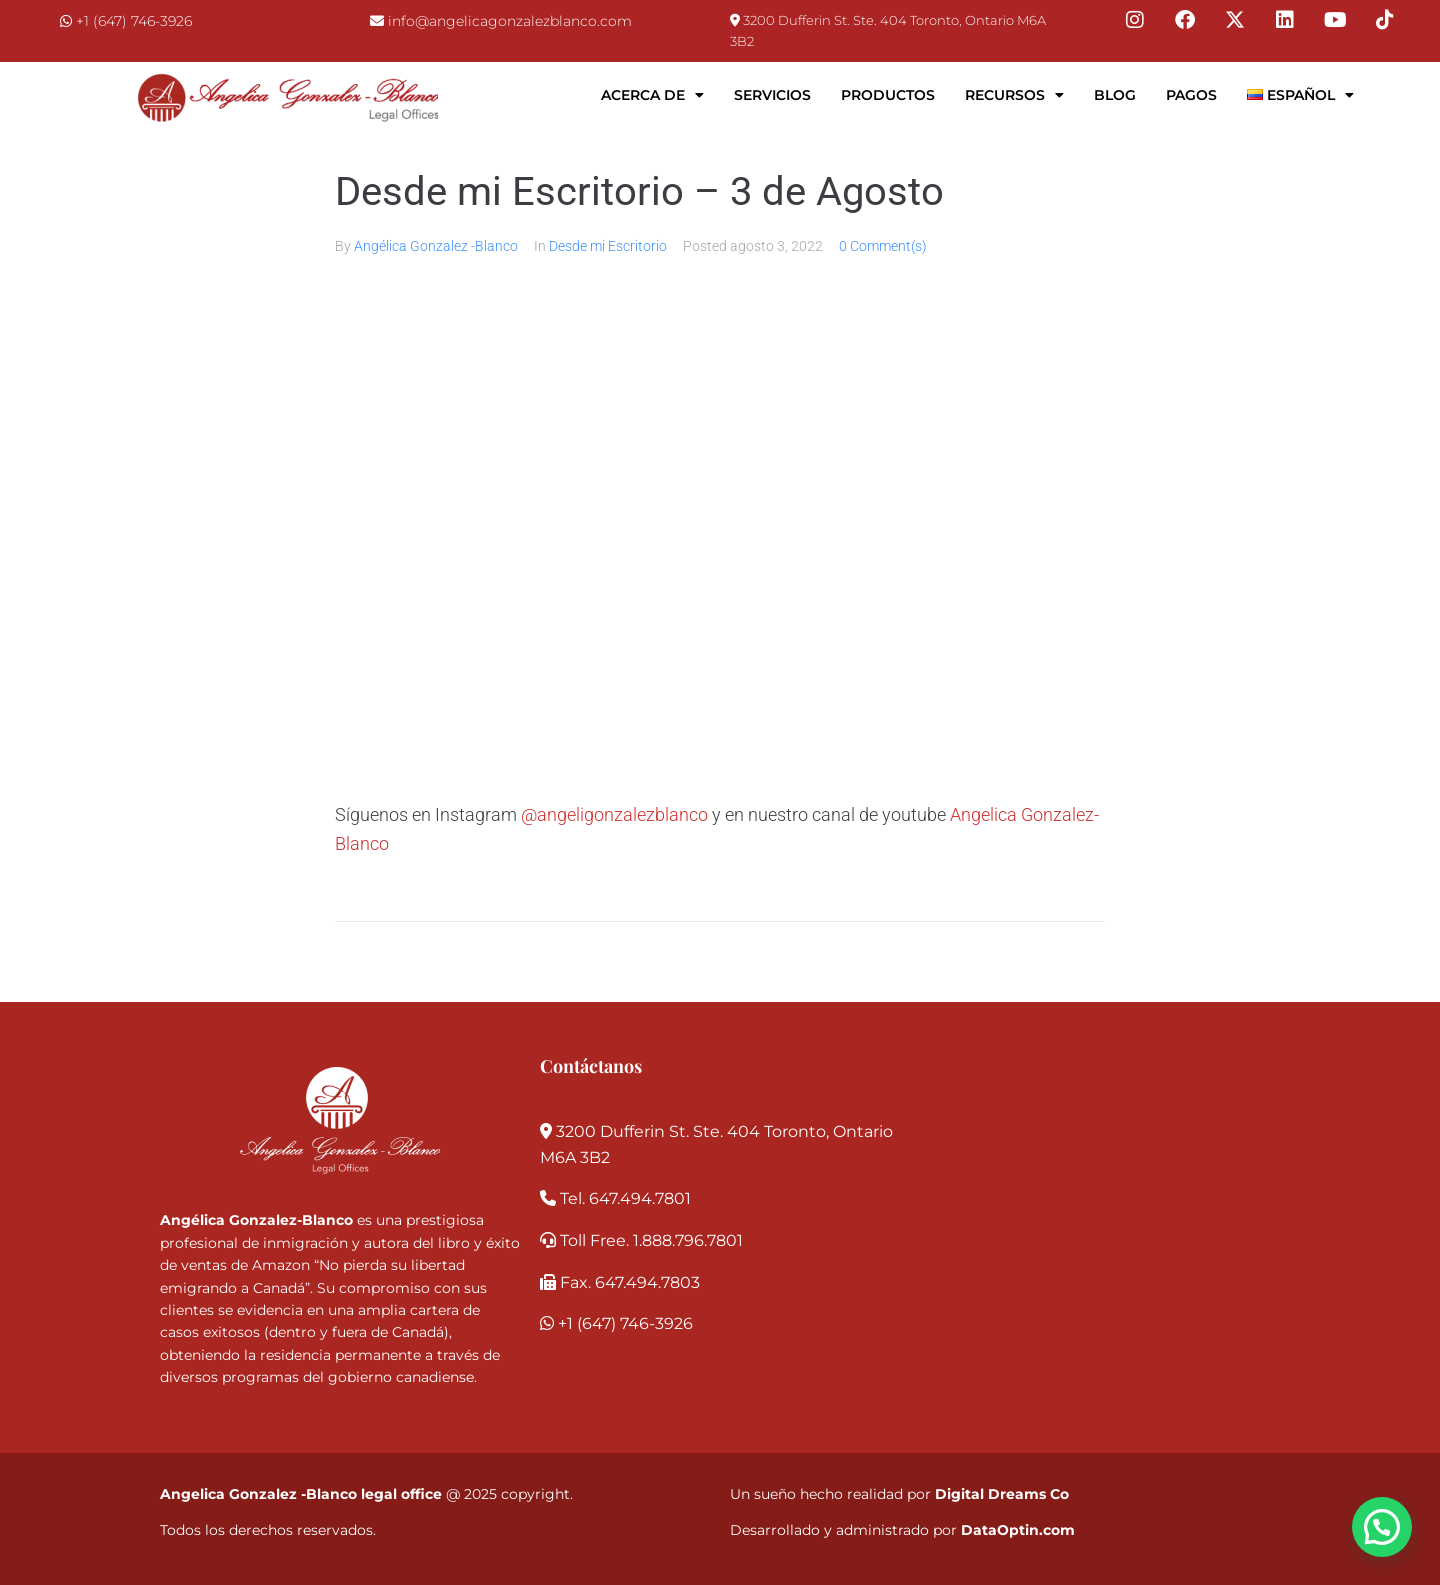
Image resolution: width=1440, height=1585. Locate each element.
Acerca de (652, 95)
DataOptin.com (1018, 1530)
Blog (1115, 95)
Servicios (772, 95)
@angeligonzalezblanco (614, 814)
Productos (888, 95)
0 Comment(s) (883, 246)
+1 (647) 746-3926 (134, 21)
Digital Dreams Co (1002, 1494)
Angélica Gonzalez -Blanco (436, 246)
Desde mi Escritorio (608, 246)
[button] (1382, 1527)
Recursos (1014, 95)
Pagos (1191, 95)
